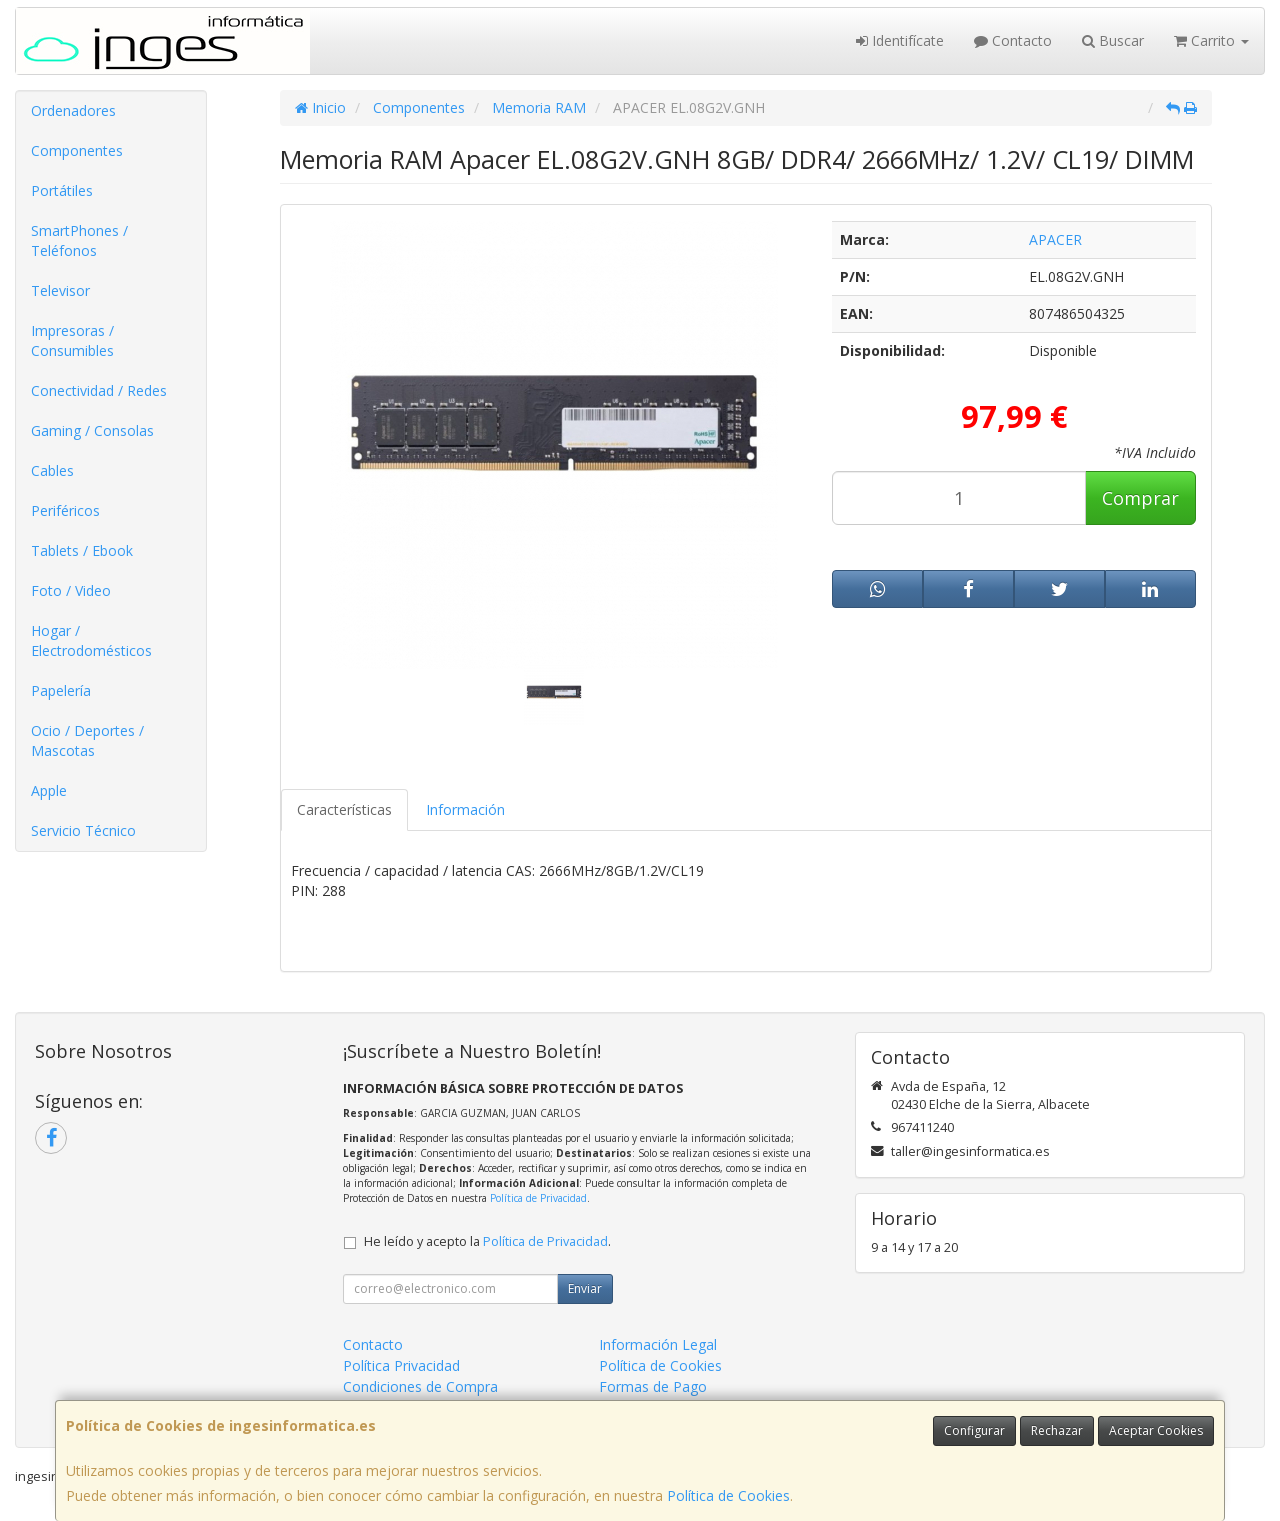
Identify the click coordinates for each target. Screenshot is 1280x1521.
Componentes (77, 150)
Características (344, 809)
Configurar (974, 1430)
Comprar (1140, 498)
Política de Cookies (728, 1495)
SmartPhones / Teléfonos (79, 240)
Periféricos (65, 510)
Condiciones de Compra (420, 1386)
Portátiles (62, 190)
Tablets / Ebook (82, 550)
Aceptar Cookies (1156, 1430)
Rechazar (1057, 1430)
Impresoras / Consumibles (72, 340)
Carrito (1211, 40)
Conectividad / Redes (99, 390)
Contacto (1013, 40)
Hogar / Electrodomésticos (91, 640)
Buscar (1113, 40)
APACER (1055, 239)
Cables (52, 470)
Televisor (60, 290)
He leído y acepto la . (487, 1241)
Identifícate (900, 40)
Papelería (61, 690)
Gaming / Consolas (92, 430)
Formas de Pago (653, 1386)
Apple (49, 790)
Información (465, 809)
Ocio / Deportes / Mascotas (87, 740)
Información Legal (658, 1344)
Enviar (585, 1288)
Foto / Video (71, 590)
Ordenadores (73, 110)
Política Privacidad (401, 1365)
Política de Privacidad (538, 1198)
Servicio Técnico (83, 830)
